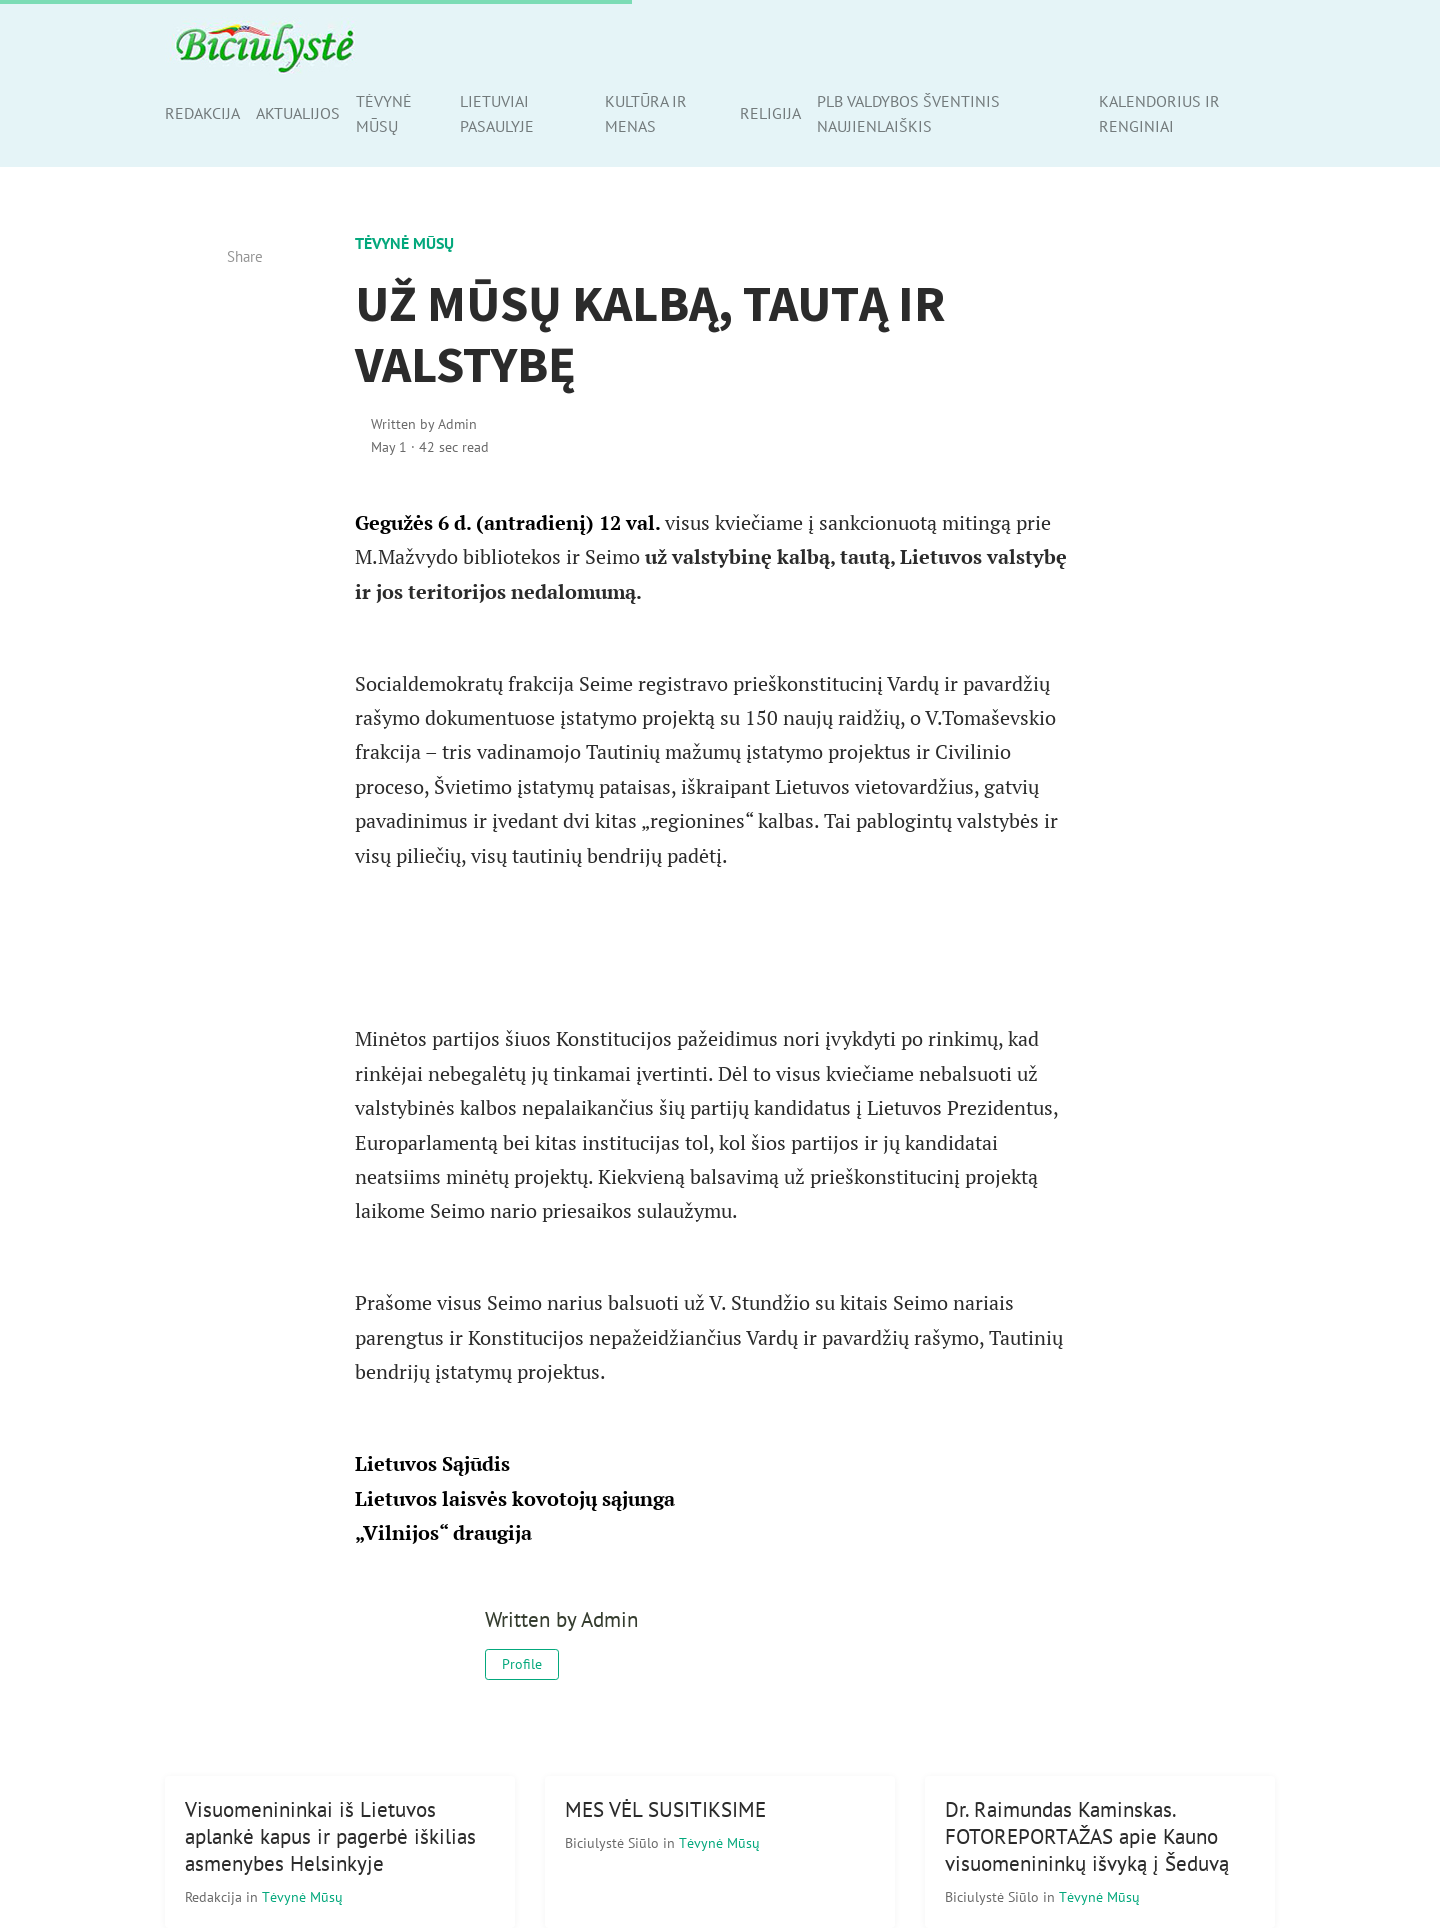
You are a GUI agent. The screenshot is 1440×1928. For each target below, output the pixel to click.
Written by (424, 423)
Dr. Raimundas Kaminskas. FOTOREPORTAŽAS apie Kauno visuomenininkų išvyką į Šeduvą (1087, 1836)
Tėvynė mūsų (384, 113)
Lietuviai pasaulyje (497, 113)
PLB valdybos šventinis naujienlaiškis (908, 113)
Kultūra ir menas (646, 113)
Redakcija (202, 113)
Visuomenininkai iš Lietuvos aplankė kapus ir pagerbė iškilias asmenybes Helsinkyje (330, 1836)
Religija (770, 113)
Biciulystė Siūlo (614, 1842)
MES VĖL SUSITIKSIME (665, 1809)
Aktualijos (298, 113)
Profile (522, 1664)
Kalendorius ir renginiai (1159, 113)
